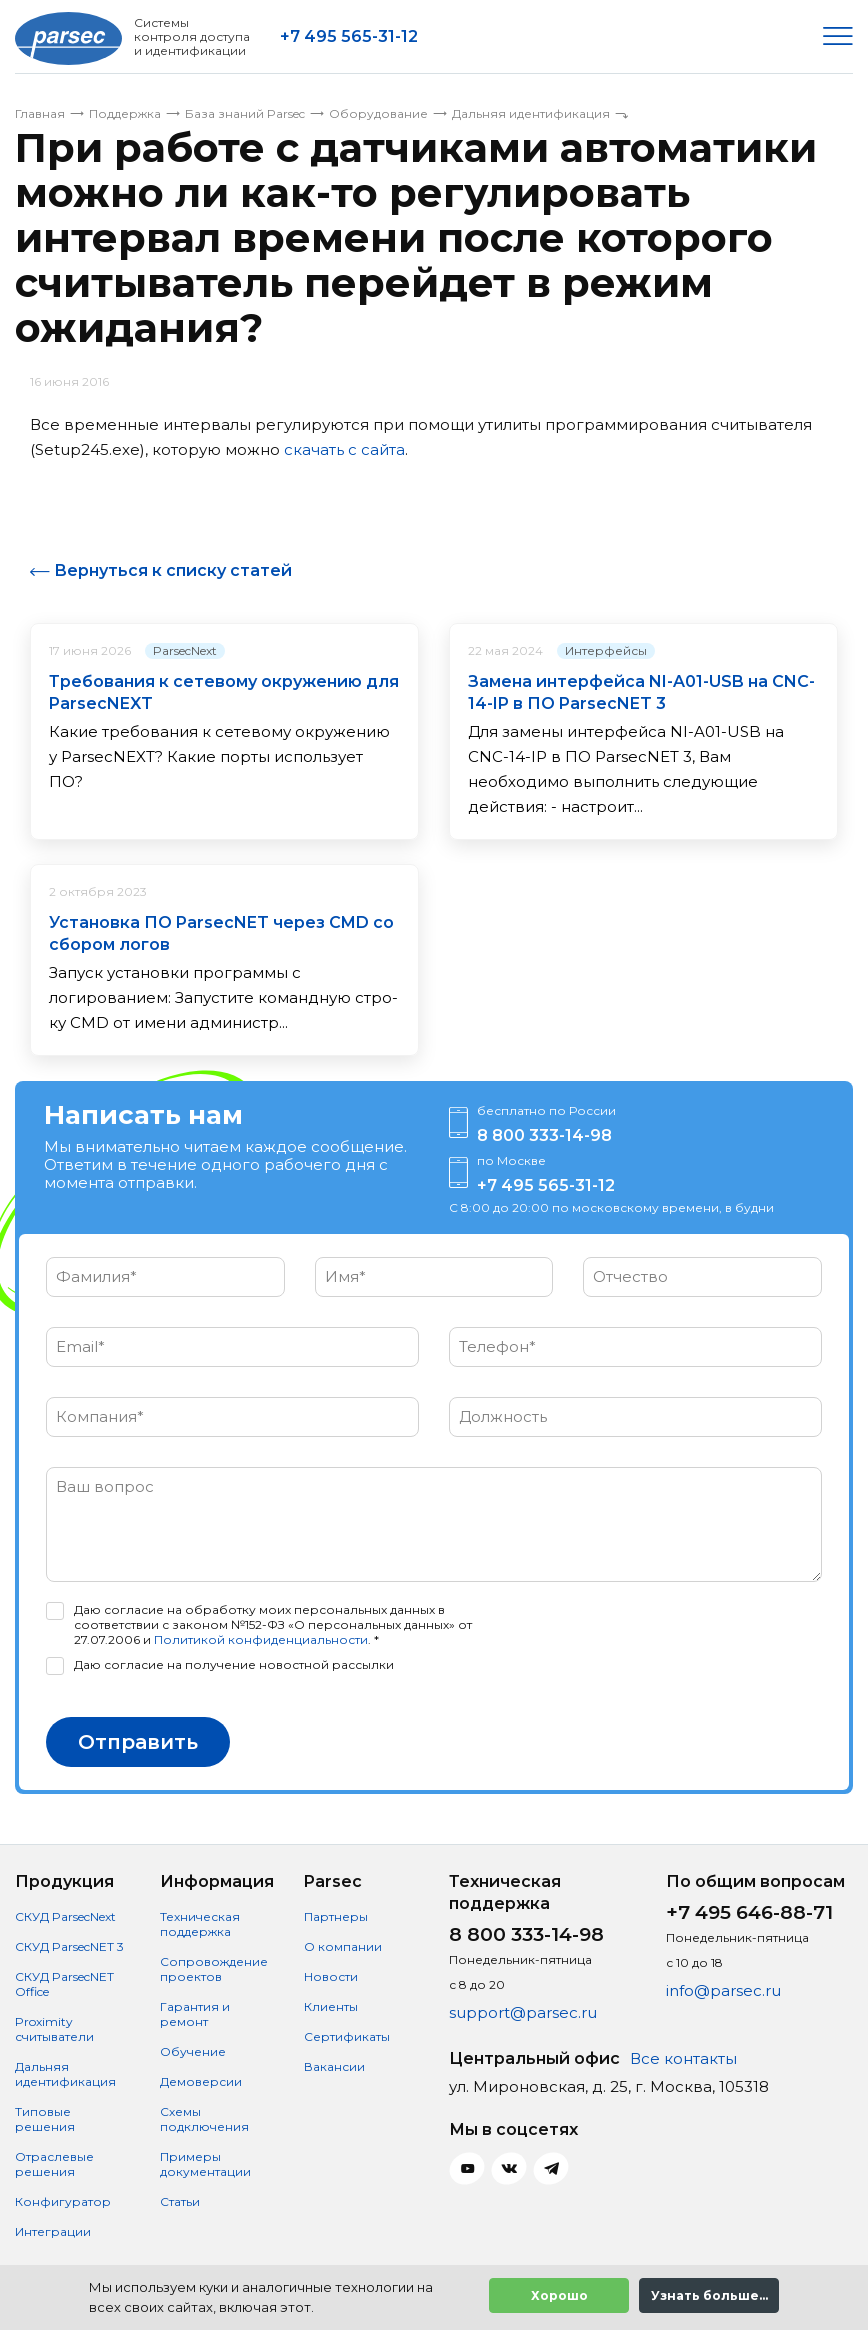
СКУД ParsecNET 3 (69, 1945)
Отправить (138, 1741)
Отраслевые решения (54, 2163)
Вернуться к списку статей (173, 570)
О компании (343, 1945)
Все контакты (683, 2057)
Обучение (193, 2050)
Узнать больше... (709, 2295)
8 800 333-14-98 (544, 1134)
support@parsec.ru (523, 2011)
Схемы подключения (204, 2118)
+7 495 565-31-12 (349, 36)
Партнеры (336, 1915)
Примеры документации (205, 2163)
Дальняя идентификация (65, 2073)
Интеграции (53, 2230)
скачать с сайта (344, 449)
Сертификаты (347, 2035)
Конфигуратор (63, 2200)
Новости (331, 1975)
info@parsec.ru (723, 1989)
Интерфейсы (606, 649)
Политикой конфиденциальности (261, 1638)
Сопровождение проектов (214, 1968)
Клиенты (331, 2005)
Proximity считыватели (54, 2028)
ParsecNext (185, 649)
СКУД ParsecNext (65, 1915)
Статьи (180, 2200)
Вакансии (334, 2065)
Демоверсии (201, 2080)
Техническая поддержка (200, 1923)
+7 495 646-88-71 (749, 1911)
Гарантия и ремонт (195, 2013)
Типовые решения (45, 2118)
